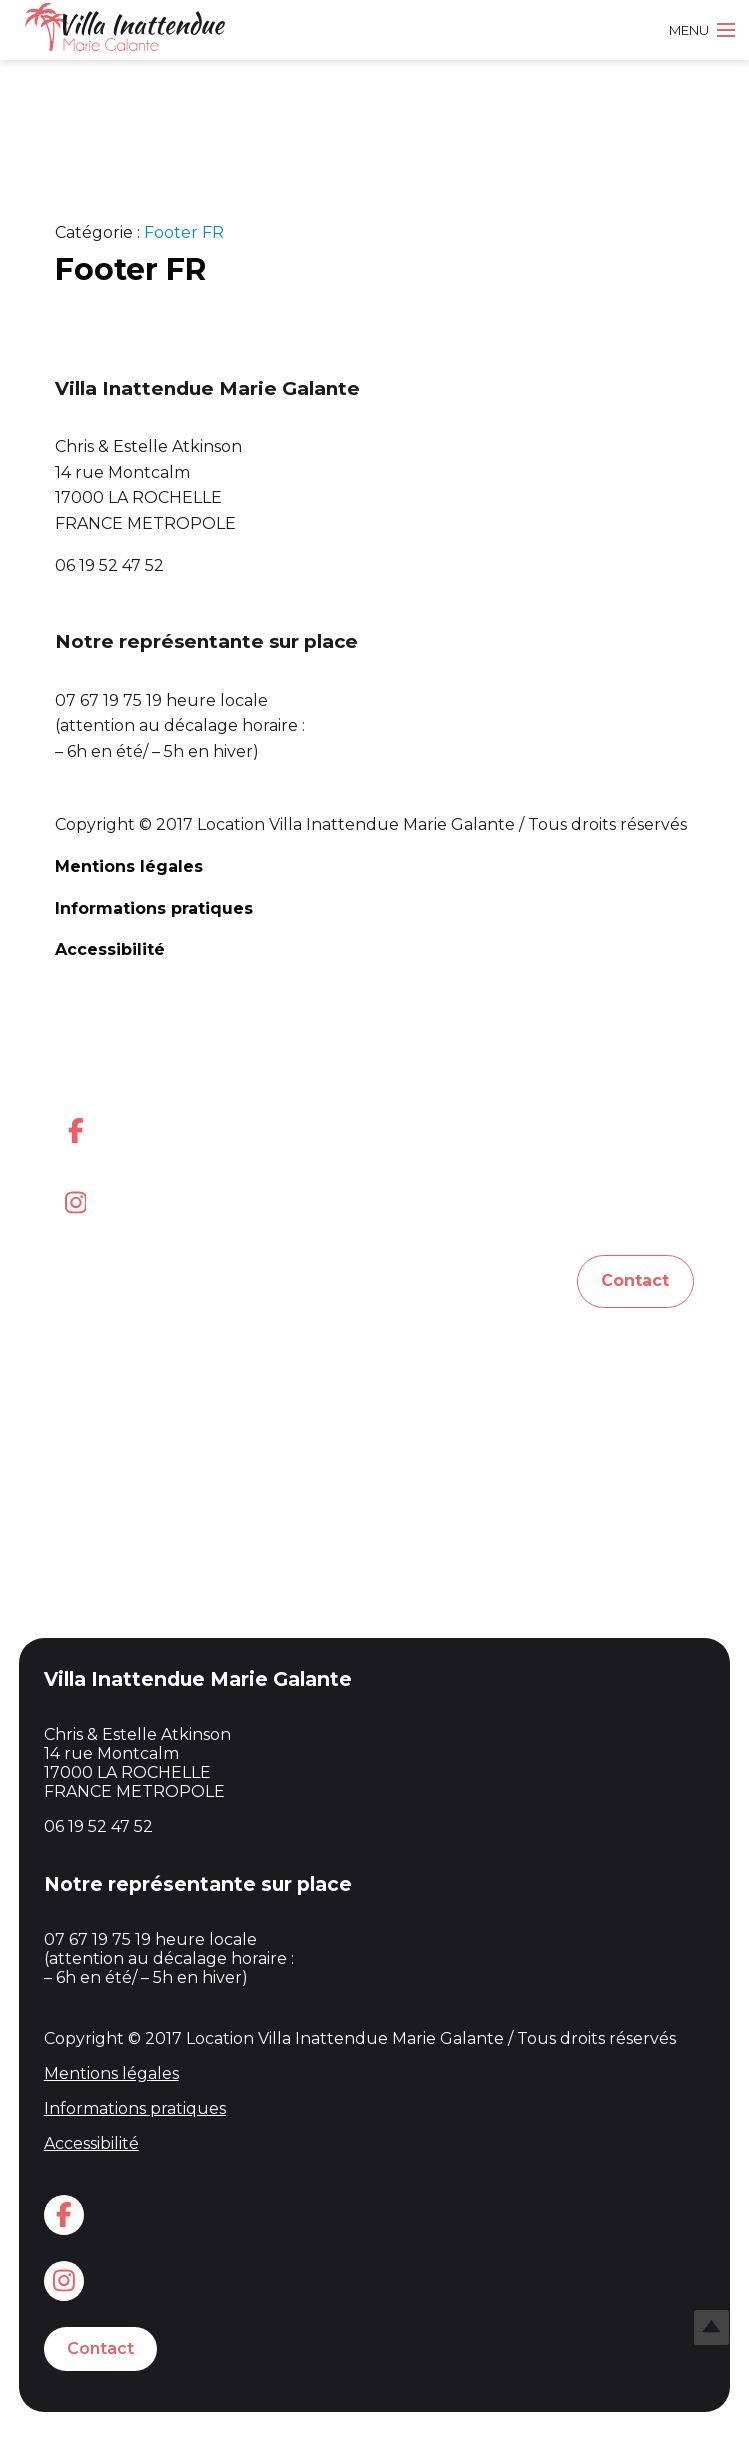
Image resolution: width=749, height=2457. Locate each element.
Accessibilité (110, 949)
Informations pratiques (154, 908)
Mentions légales (129, 866)
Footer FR (184, 232)
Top (711, 2327)
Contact (635, 1280)
